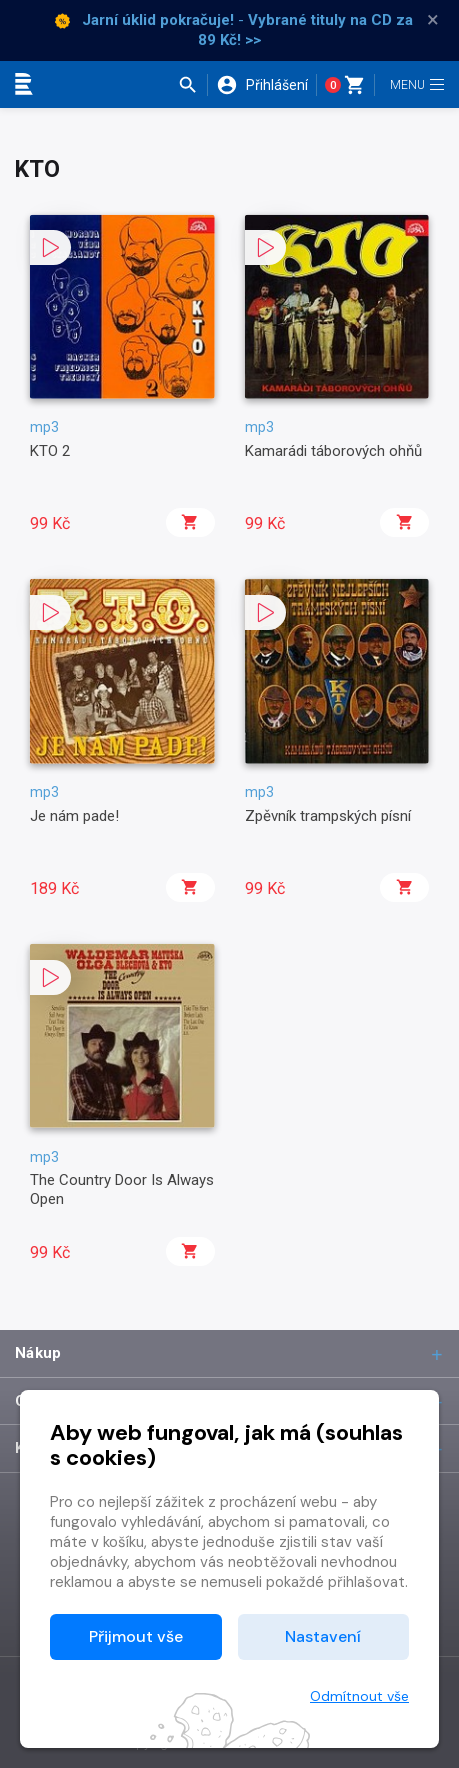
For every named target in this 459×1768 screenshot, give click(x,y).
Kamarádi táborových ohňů (333, 451)
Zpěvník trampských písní (328, 816)
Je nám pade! (74, 816)
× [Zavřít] (433, 20)
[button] (192, 85)
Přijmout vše (136, 1636)
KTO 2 (50, 451)
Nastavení (323, 1636)
